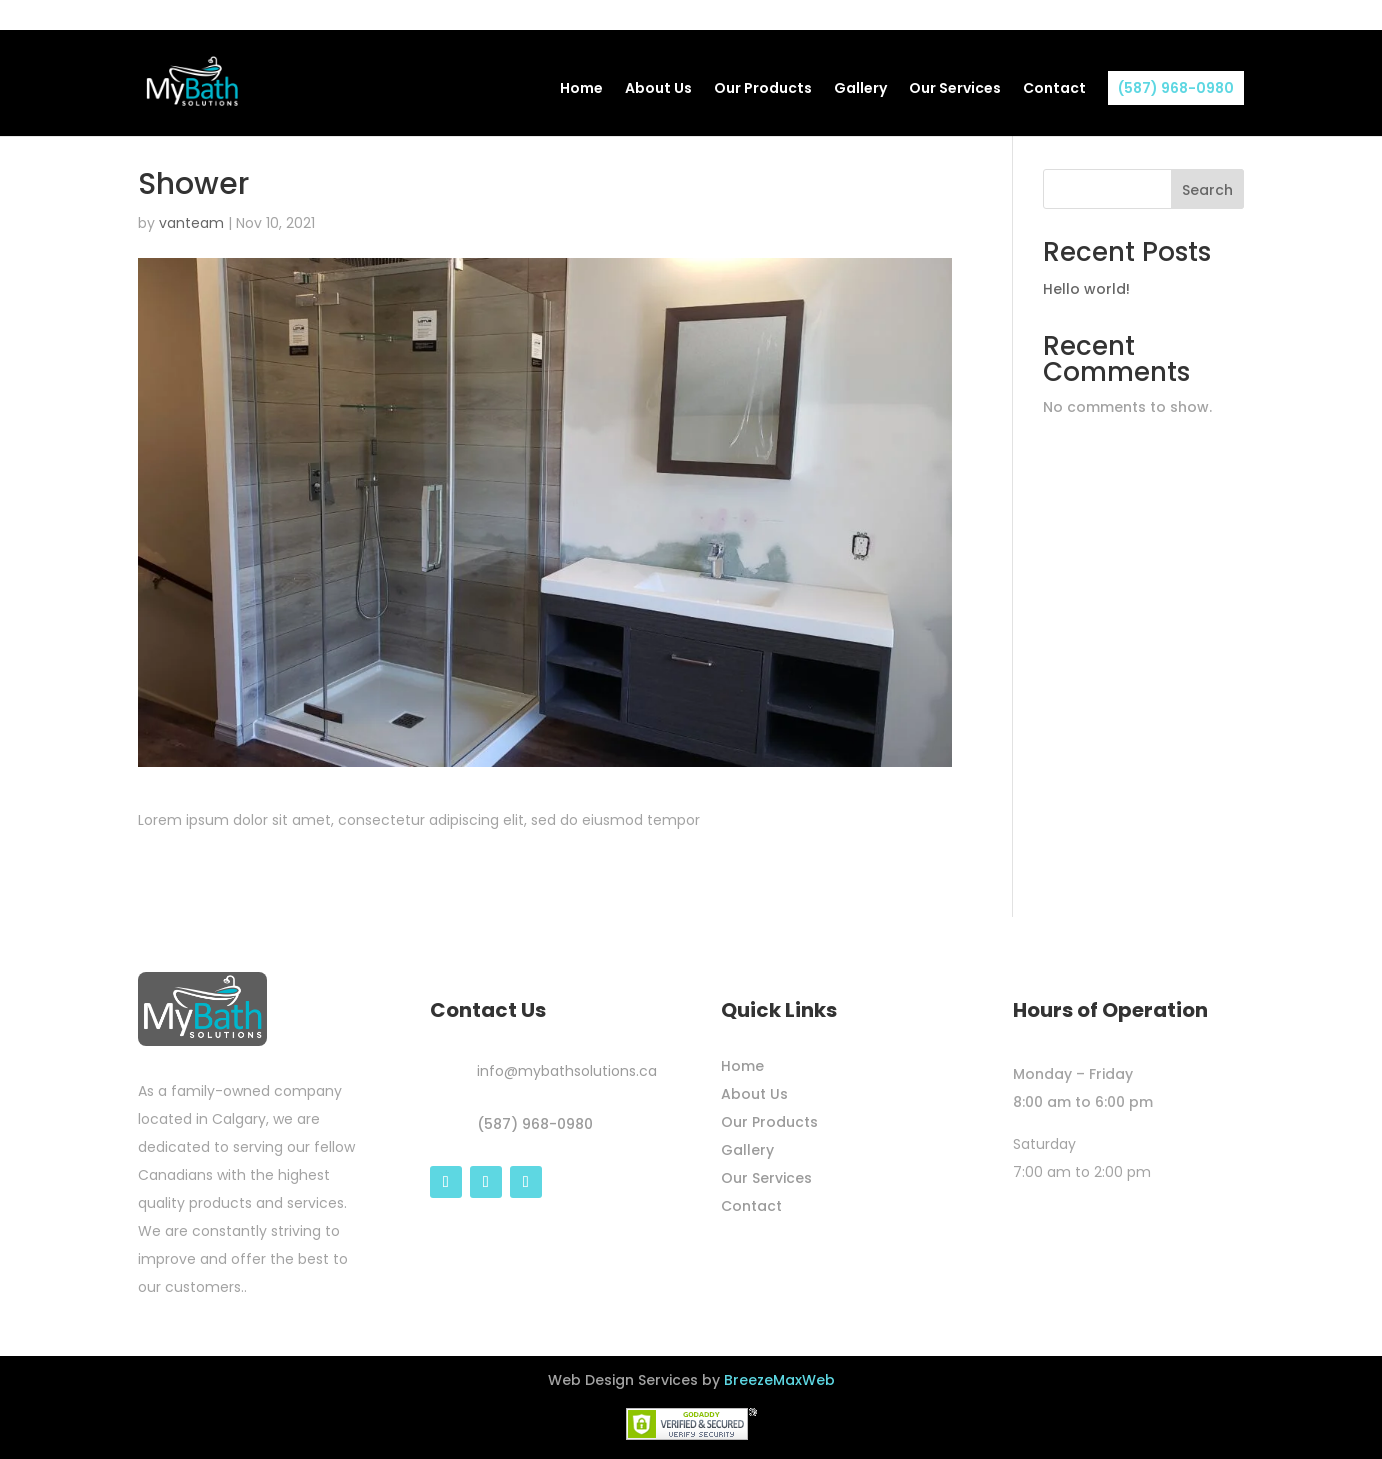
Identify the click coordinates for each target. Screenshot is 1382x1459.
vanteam (191, 223)
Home (581, 89)
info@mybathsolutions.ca (567, 1071)
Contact (1054, 89)
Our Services (955, 89)
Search (1207, 190)
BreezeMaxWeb (779, 1380)
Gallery (860, 89)
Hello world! (1086, 289)
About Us (658, 89)
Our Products (763, 89)
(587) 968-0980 (1176, 88)
